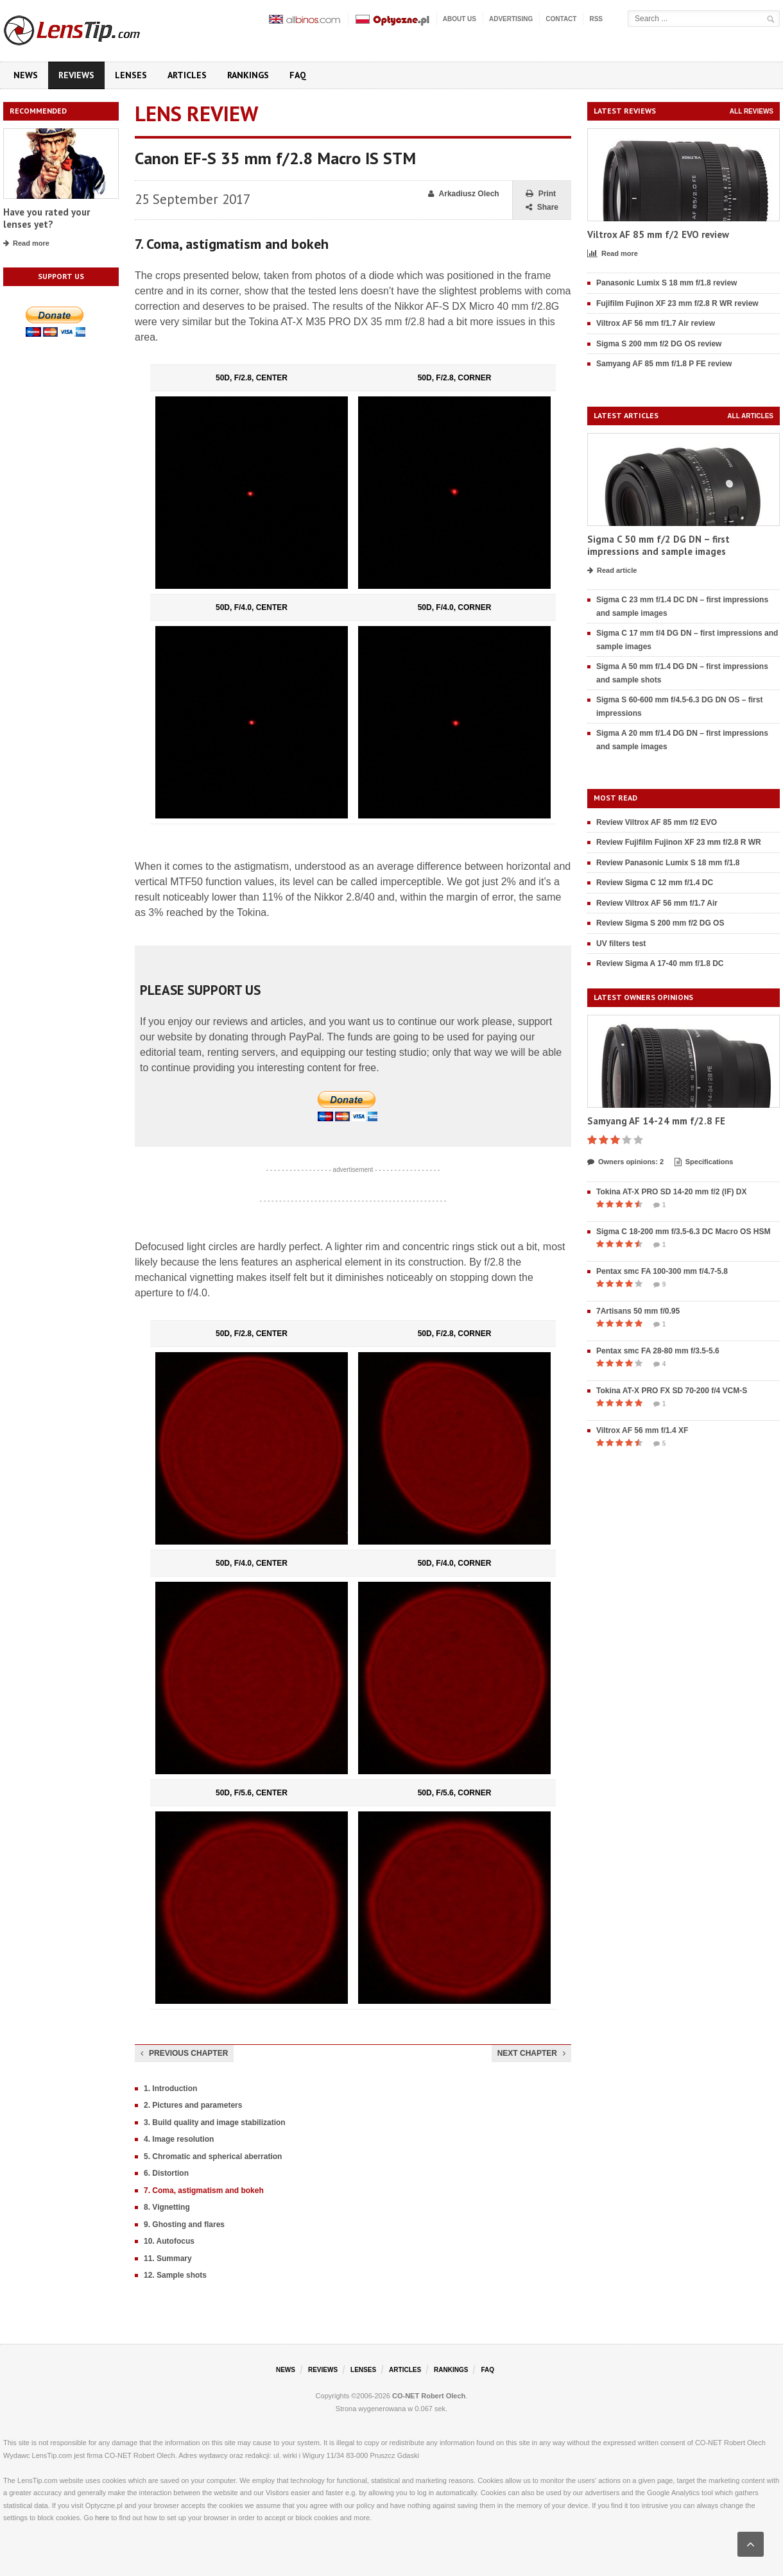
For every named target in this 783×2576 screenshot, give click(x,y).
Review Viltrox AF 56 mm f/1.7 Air (657, 903)
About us (459, 18)
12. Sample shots (175, 2275)
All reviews (751, 111)
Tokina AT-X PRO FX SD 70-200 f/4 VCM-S (671, 1390)
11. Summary (168, 2258)
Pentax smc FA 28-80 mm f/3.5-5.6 (657, 1350)
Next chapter (531, 2053)
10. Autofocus (169, 2241)
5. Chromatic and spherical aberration (213, 2156)
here (102, 2517)
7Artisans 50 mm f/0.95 (638, 1311)
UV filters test (621, 943)
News (25, 75)
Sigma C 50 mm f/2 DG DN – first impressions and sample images (658, 545)
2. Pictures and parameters (193, 2105)
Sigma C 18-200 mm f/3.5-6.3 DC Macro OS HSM (683, 1231)
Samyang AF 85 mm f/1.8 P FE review (664, 363)
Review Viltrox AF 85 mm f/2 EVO (656, 822)
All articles (750, 415)
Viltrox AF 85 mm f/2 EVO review (658, 234)
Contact (561, 18)
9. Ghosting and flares (184, 2224)
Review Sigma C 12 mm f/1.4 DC (654, 882)
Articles (187, 75)
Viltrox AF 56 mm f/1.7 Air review (655, 323)
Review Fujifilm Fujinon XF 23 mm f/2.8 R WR (678, 842)
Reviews (76, 75)
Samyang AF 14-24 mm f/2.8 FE (656, 1121)
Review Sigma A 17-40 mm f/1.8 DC (660, 963)
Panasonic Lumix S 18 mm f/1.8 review (666, 282)
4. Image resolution (179, 2139)
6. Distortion (166, 2173)
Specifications (704, 1162)
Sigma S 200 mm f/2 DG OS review (658, 343)
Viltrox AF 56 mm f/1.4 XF (642, 1430)
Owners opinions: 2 (625, 1162)
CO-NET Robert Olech (428, 2396)
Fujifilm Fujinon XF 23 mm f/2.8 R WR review (677, 303)
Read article (612, 570)
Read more (26, 243)
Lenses (131, 75)
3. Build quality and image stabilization (215, 2122)
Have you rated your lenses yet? (46, 218)
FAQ (297, 75)
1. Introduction (170, 2088)
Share (542, 207)
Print (541, 194)
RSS (596, 18)
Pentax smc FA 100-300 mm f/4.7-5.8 (662, 1271)
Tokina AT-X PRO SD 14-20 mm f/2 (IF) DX (671, 1191)
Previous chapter (184, 2053)
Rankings (248, 75)
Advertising (511, 18)
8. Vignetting (167, 2207)
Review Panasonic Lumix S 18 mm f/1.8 (667, 862)
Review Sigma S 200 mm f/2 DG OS (660, 923)
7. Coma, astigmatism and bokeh (204, 2190)
